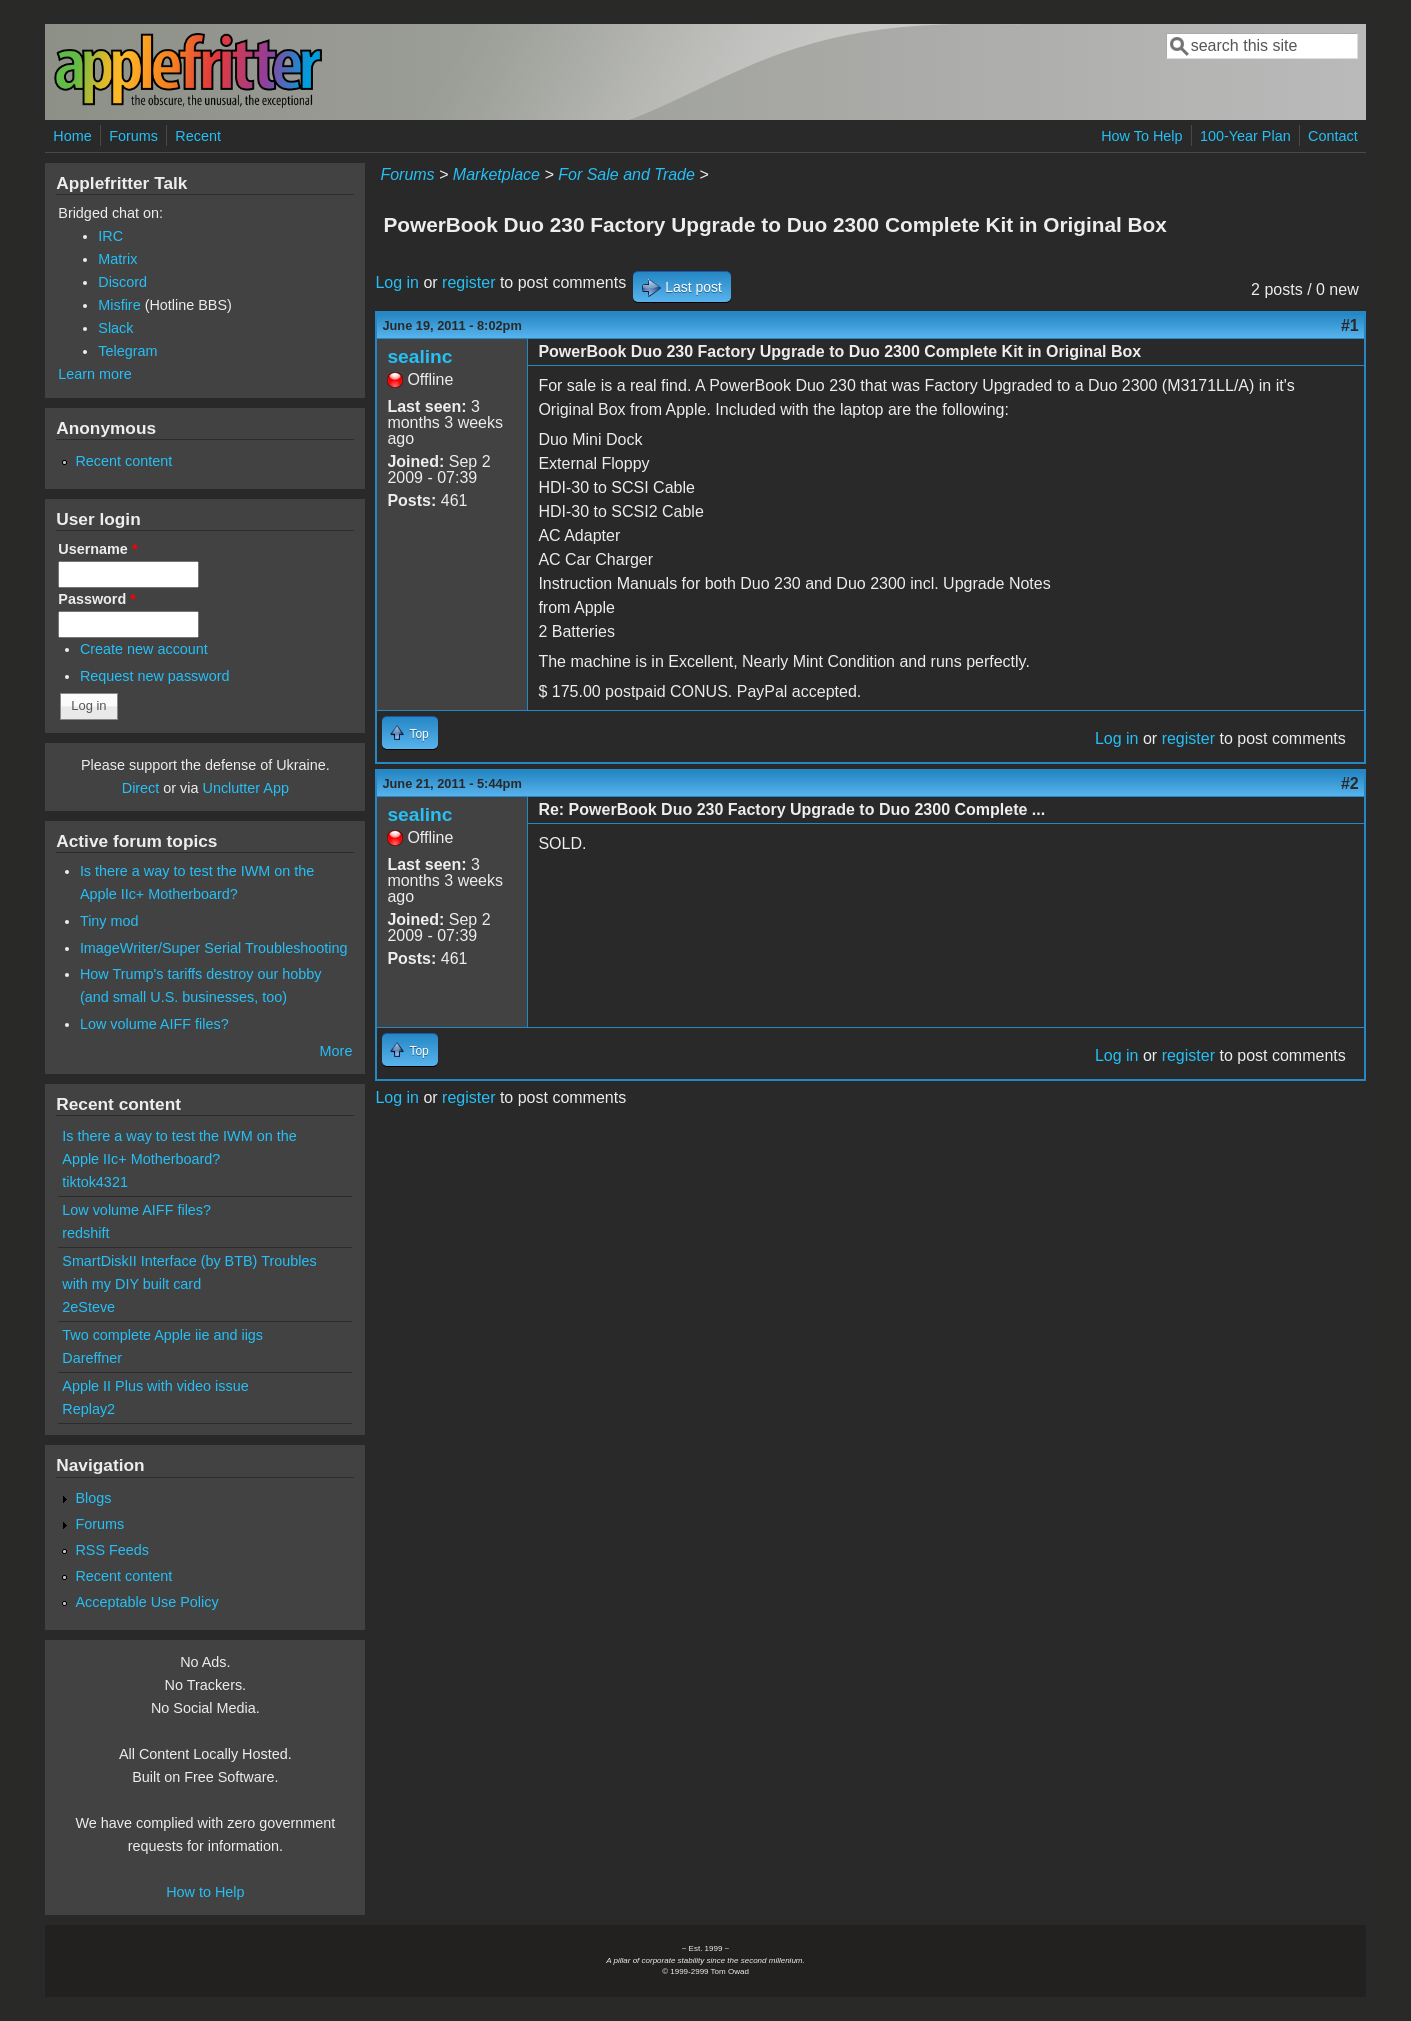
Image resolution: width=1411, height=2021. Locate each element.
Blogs (93, 1498)
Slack (115, 328)
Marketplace (496, 174)
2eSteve (88, 1307)
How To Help (1141, 136)
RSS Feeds (112, 1550)
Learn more (95, 374)
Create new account (144, 649)
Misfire (119, 305)
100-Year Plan (1245, 136)
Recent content (123, 461)
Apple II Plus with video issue (155, 1386)
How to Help (205, 1892)
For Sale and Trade (626, 174)
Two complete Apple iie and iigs (162, 1335)
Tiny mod (109, 921)
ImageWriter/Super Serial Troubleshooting (214, 948)
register (468, 282)
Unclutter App (246, 788)
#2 (1350, 783)
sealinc (419, 356)
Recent (198, 136)
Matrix (117, 259)
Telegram (127, 351)
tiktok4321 (95, 1182)
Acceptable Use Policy (146, 1602)
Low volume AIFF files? (154, 1024)
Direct (141, 788)
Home (72, 136)
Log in (397, 282)
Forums (133, 136)
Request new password (155, 676)
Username (97, 549)
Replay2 (88, 1409)
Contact (1333, 136)
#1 (1350, 325)
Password (97, 599)
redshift (85, 1233)
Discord (122, 282)
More (336, 1051)
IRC (110, 236)
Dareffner (92, 1358)
